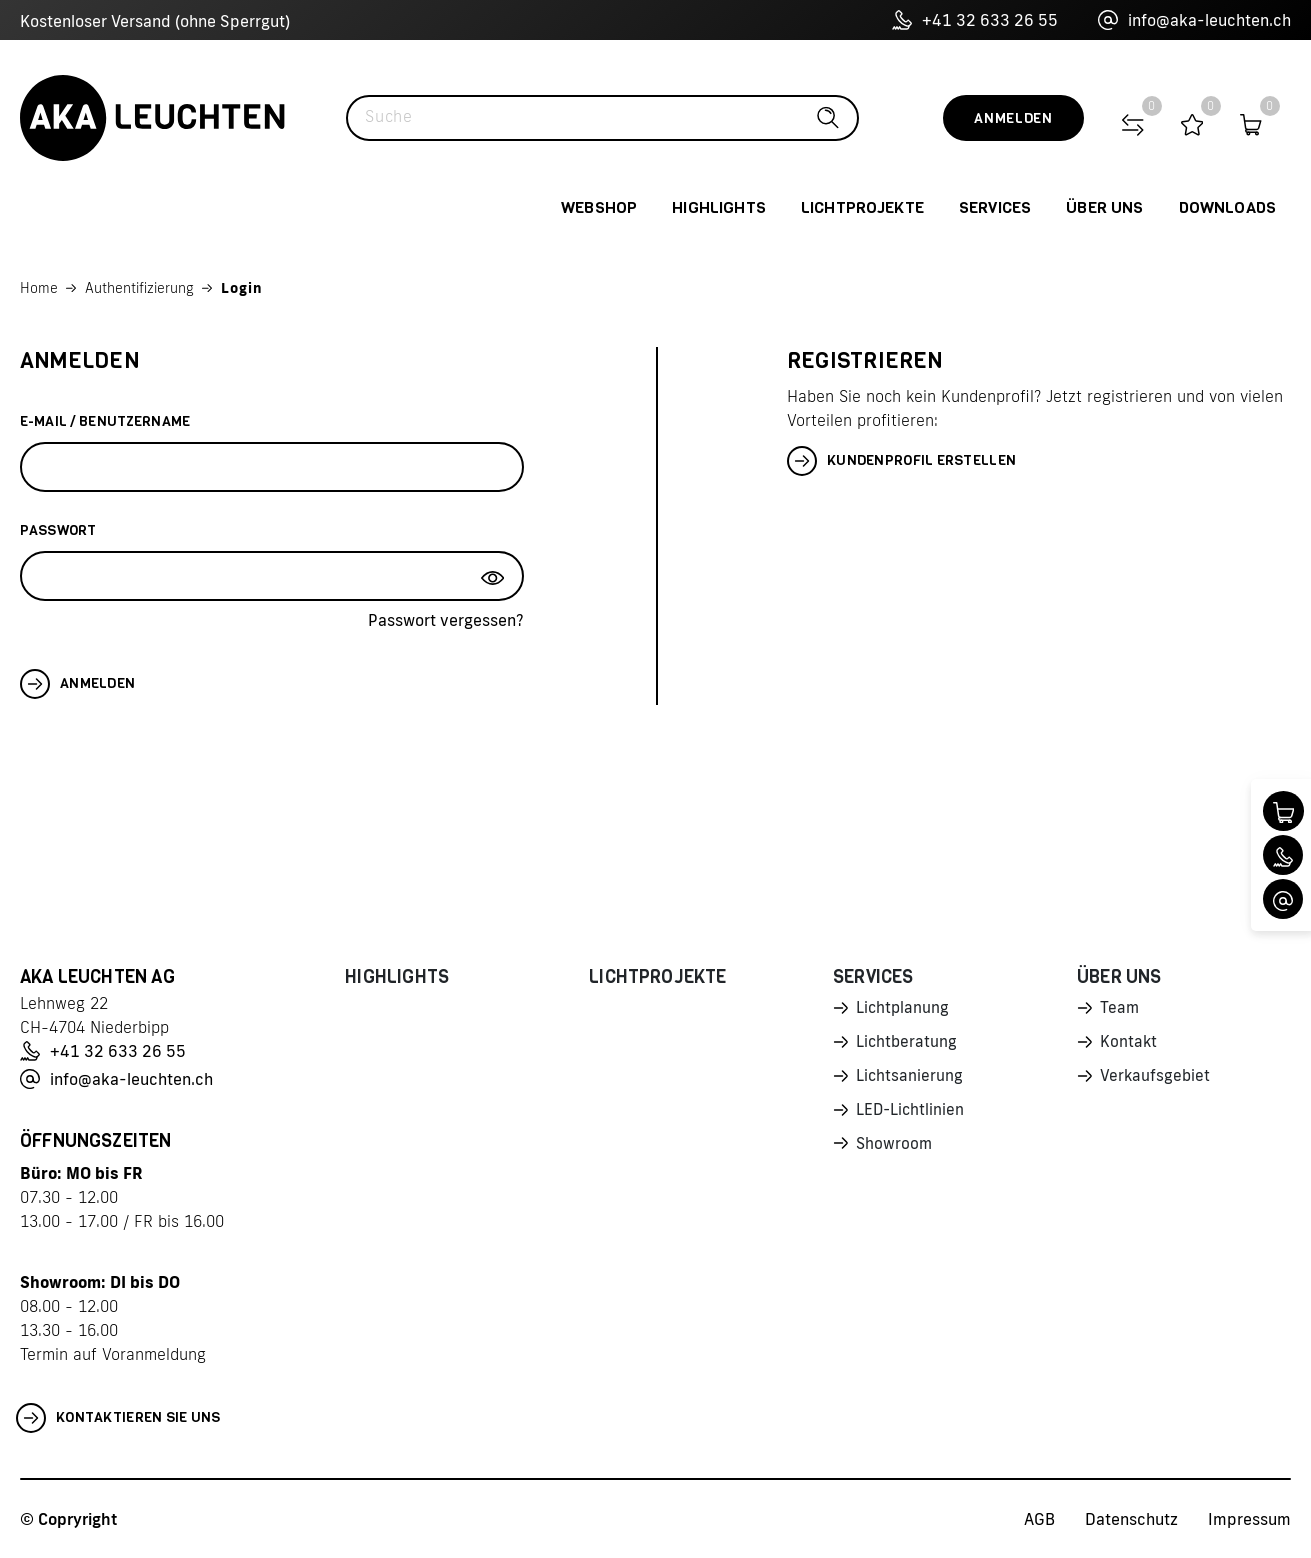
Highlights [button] (719, 207)
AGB (1039, 1519)
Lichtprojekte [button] (862, 207)
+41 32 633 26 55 (975, 20)
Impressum (1249, 1519)
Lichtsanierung (910, 1079)
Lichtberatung (907, 1044)
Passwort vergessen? (446, 620)
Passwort (58, 530)
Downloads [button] (1227, 207)
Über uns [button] (1104, 207)
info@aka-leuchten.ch (1194, 20)
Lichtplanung (903, 1009)
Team (1120, 1009)
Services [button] (995, 207)
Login (242, 288)
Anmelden (1013, 118)
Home (39, 288)
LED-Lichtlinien (911, 1114)
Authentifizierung (139, 288)
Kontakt (1129, 1044)
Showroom (895, 1149)
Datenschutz (1131, 1519)
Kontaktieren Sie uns (118, 1418)
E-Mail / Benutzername (105, 421)
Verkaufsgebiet (1156, 1079)
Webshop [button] (599, 207)
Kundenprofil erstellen (901, 461)
